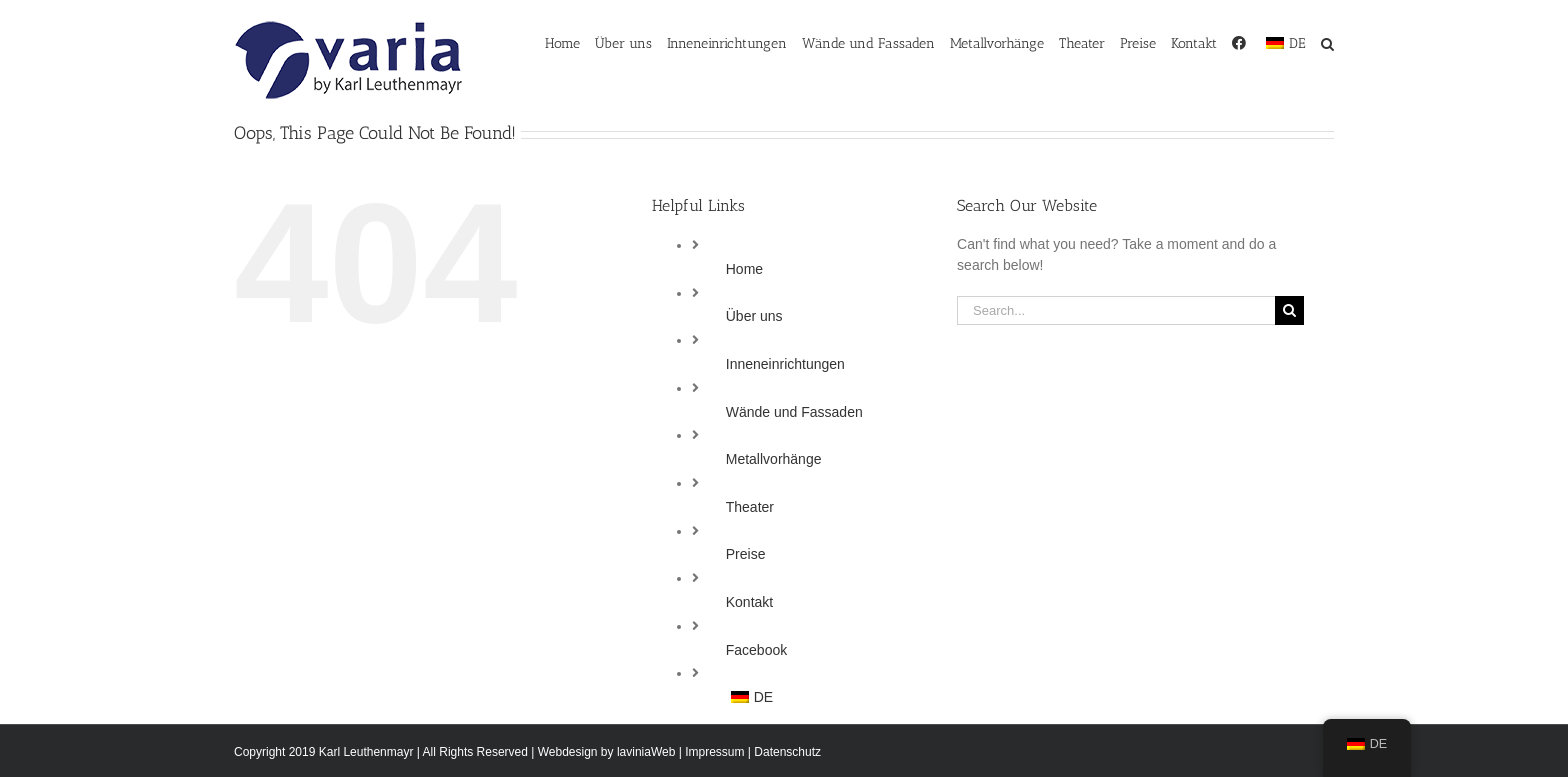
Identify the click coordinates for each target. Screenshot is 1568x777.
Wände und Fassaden (794, 412)
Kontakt (749, 602)
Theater (750, 507)
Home (744, 269)
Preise (746, 554)
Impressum (714, 752)
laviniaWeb (646, 752)
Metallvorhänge (774, 459)
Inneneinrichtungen (785, 364)
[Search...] (1116, 310)
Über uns (754, 316)
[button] (1327, 42)
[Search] (1289, 310)
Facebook (756, 650)
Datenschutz (787, 752)
